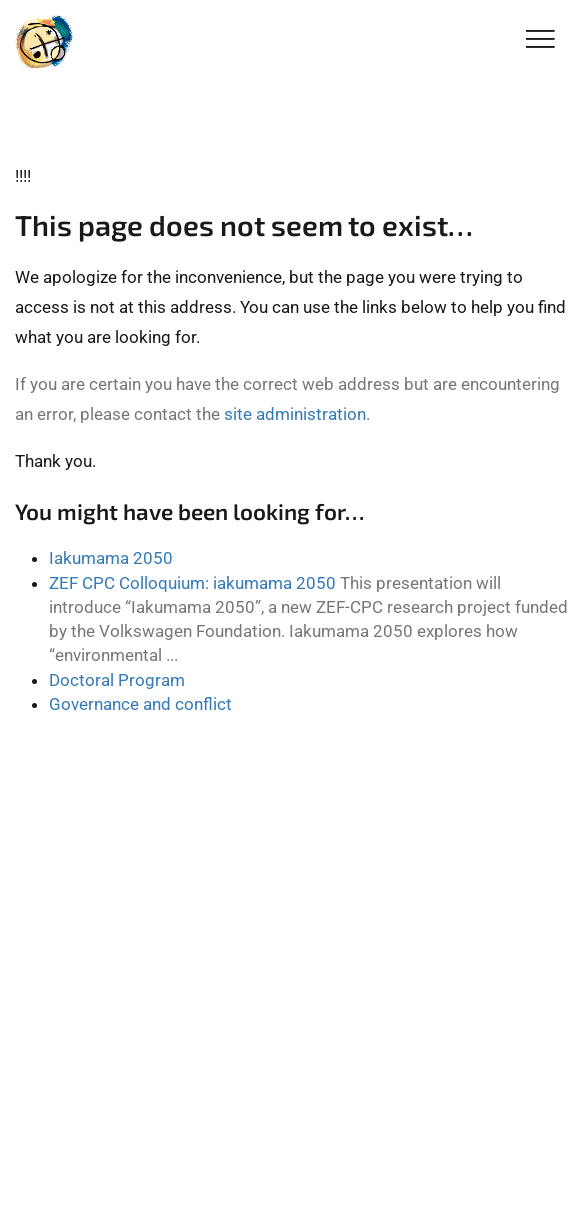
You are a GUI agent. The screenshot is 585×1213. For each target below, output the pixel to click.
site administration (295, 414)
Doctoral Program (117, 680)
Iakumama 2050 (111, 558)
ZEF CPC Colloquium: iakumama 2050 (192, 583)
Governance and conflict (140, 704)
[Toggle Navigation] (540, 40)
